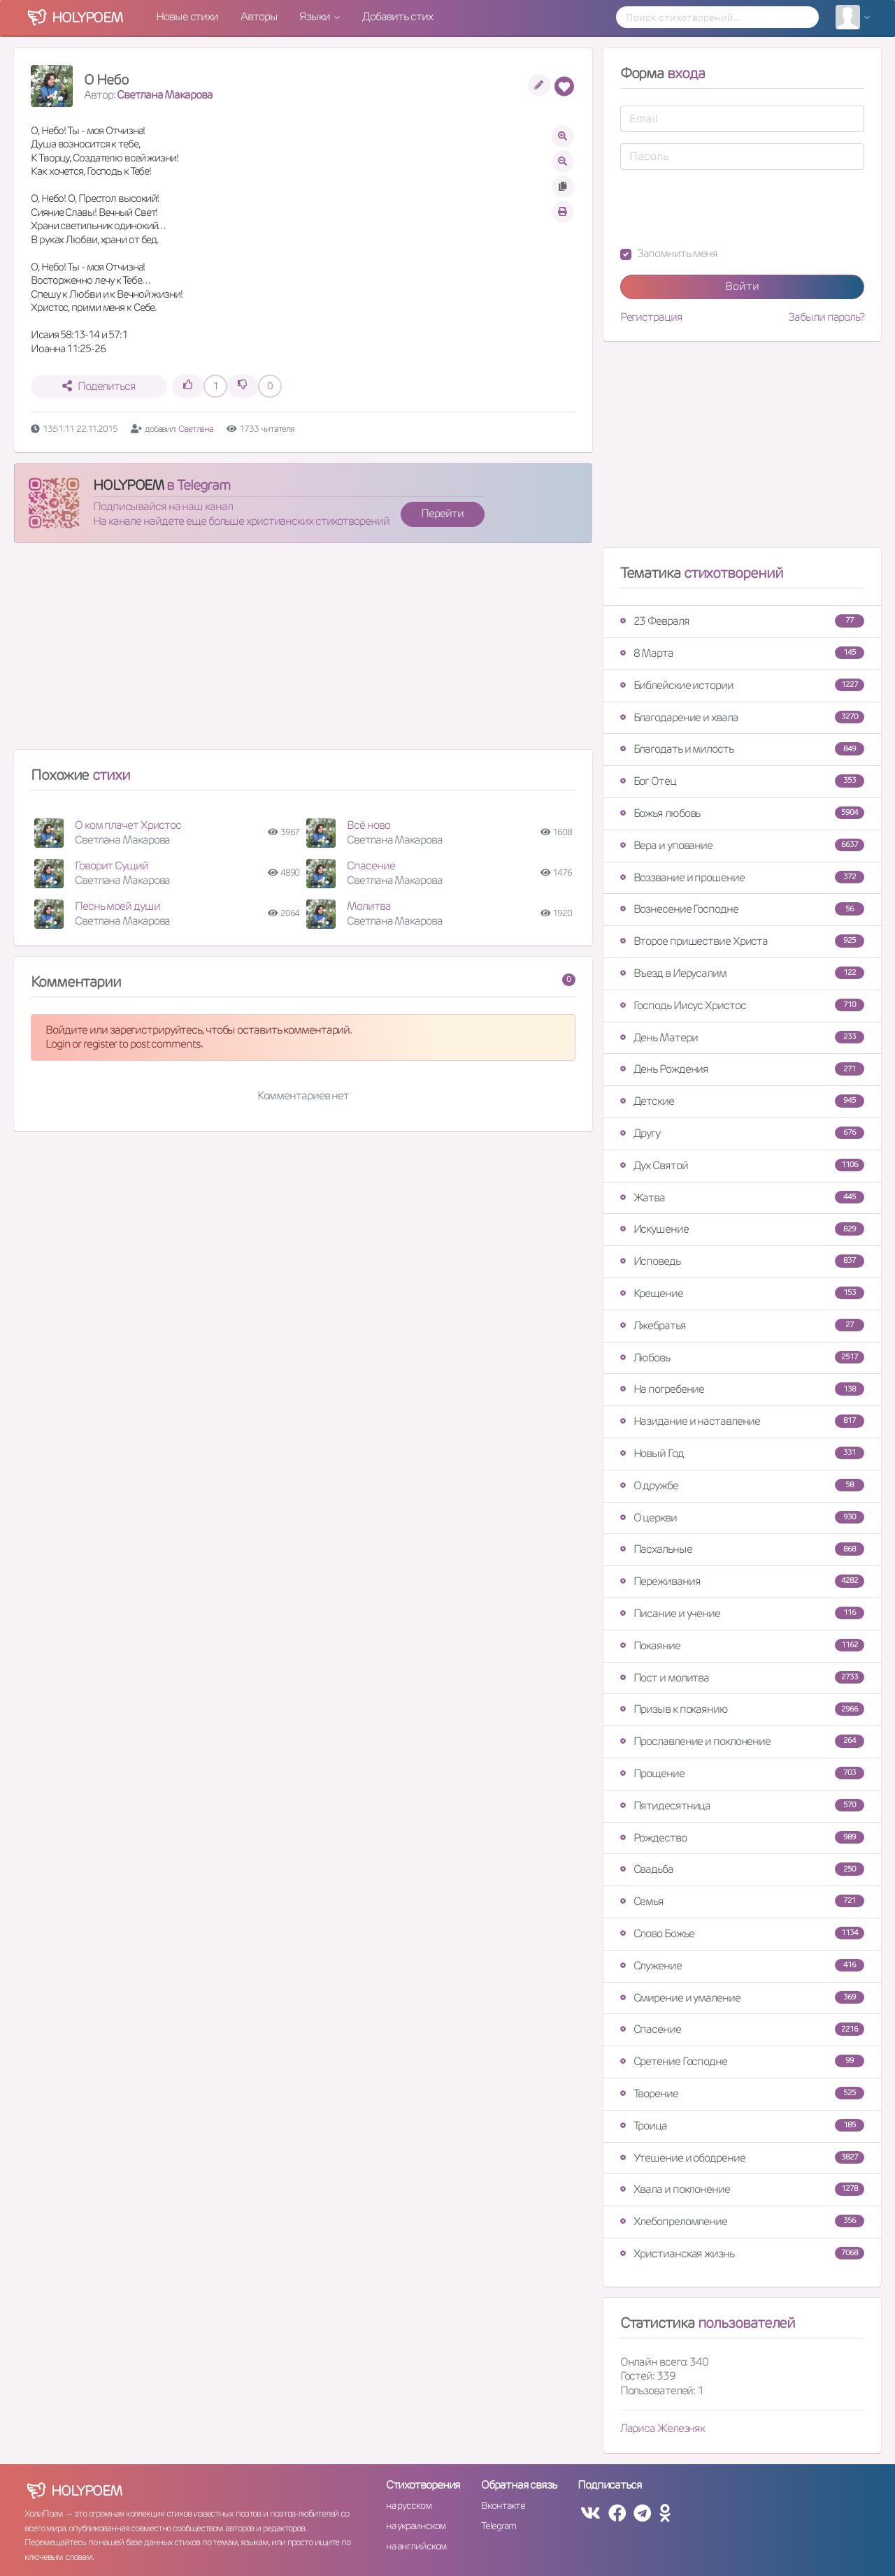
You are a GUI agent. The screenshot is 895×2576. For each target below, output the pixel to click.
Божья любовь (742, 813)
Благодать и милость (742, 748)
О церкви (742, 1517)
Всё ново (368, 825)
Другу (742, 1133)
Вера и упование (742, 845)
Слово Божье (742, 1933)
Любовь (742, 1357)
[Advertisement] (303, 652)
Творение (742, 2093)
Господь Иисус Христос (742, 1005)
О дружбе (742, 1485)
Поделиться (99, 386)
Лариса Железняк (663, 2428)
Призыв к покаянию (742, 1709)
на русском (408, 2505)
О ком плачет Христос (128, 825)
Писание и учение (742, 1613)
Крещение (742, 1293)
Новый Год (742, 1453)
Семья (742, 1901)
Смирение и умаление (742, 1997)
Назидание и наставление (742, 1421)
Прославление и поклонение (742, 1741)
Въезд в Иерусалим (742, 973)
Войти (742, 286)
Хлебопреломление (742, 2221)
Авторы (259, 16)
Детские (742, 1101)
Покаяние (742, 1645)
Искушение (742, 1229)
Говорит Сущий (111, 865)
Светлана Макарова (164, 94)
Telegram (498, 2525)
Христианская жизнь (742, 2253)
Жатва (742, 1197)
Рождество (742, 1837)
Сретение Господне (742, 2061)
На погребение (742, 1389)
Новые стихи (187, 16)
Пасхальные (742, 1549)
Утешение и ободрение (742, 2157)
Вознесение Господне (742, 909)
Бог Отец (742, 781)
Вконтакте (502, 2505)
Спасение (370, 865)
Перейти (442, 513)
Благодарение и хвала (742, 717)
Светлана (196, 429)
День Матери (742, 1037)
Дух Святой (742, 1165)
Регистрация (651, 317)
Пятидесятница (742, 1805)
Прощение (742, 1773)
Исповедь (742, 1261)
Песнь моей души (117, 906)
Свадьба (742, 1869)
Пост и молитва (742, 1677)
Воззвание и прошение (742, 877)
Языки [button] (315, 16)
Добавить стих (397, 16)
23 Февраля (742, 621)
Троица (742, 2125)
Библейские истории (742, 685)
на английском (416, 2546)
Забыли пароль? (826, 317)
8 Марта (742, 653)
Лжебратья (742, 1325)
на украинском (416, 2525)
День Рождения (742, 1069)
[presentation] (726, 208)
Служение (742, 1965)
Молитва (368, 906)
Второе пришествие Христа (742, 941)
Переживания (742, 1581)
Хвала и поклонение (742, 2189)
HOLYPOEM (128, 485)
